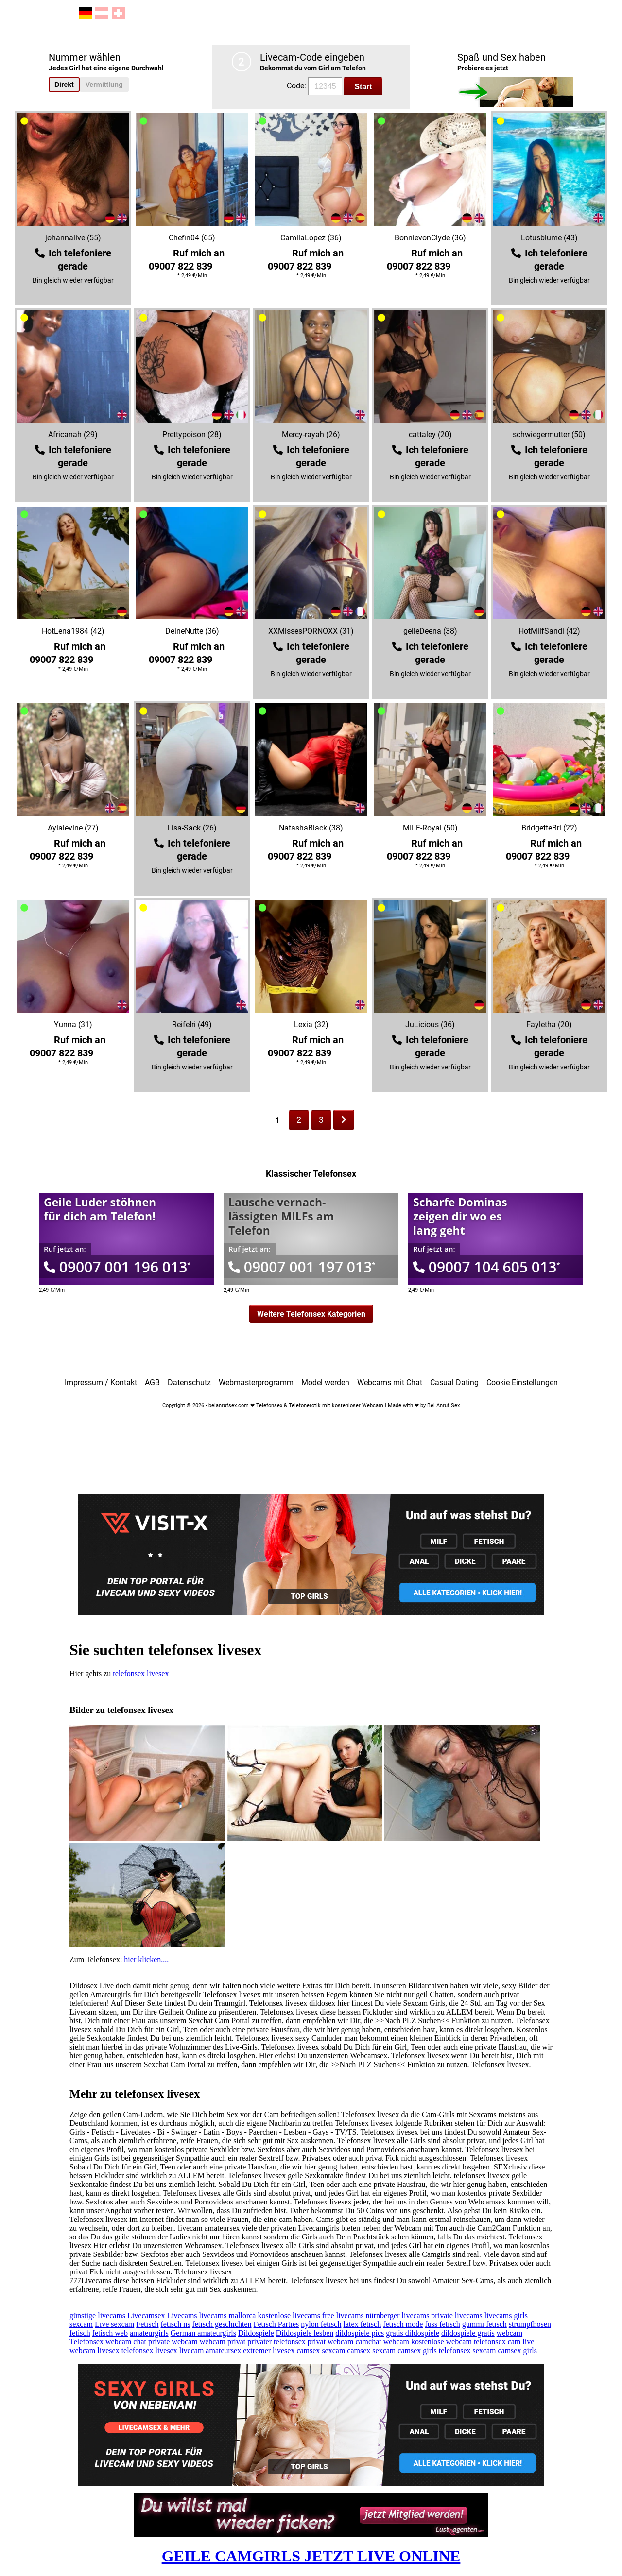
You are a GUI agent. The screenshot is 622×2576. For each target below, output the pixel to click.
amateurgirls (149, 2333)
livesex (108, 2350)
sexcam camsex (346, 2350)
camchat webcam (382, 2342)
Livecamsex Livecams (162, 2315)
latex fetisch (362, 2324)
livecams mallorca (227, 2315)
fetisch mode (403, 2324)
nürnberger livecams (398, 2315)
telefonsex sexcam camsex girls (488, 2350)
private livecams (456, 2315)
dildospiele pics (359, 2333)
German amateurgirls (203, 2333)
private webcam (173, 2342)
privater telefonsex (276, 2342)
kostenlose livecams (289, 2315)
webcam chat (125, 2342)
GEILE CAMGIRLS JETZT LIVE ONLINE (311, 2556)
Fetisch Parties (276, 2324)
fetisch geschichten (221, 2324)
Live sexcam (114, 2324)
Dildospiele (256, 2333)
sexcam (81, 2324)
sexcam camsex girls (404, 2350)
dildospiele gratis (468, 2333)
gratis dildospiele (412, 2333)
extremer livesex (268, 2350)
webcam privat (223, 2342)
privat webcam (331, 2342)
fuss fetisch (442, 2324)
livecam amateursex (210, 2350)
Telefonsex (86, 2342)
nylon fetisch (321, 2324)
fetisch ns (175, 2324)
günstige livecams (97, 2315)
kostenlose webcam (441, 2342)
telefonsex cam (497, 2342)
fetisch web (110, 2333)
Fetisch (147, 2324)
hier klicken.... (146, 1959)
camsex (308, 2350)
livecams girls (506, 2315)
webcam (509, 2333)
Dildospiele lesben (305, 2333)
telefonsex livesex (141, 1673)
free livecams (343, 2315)
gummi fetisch (484, 2324)
